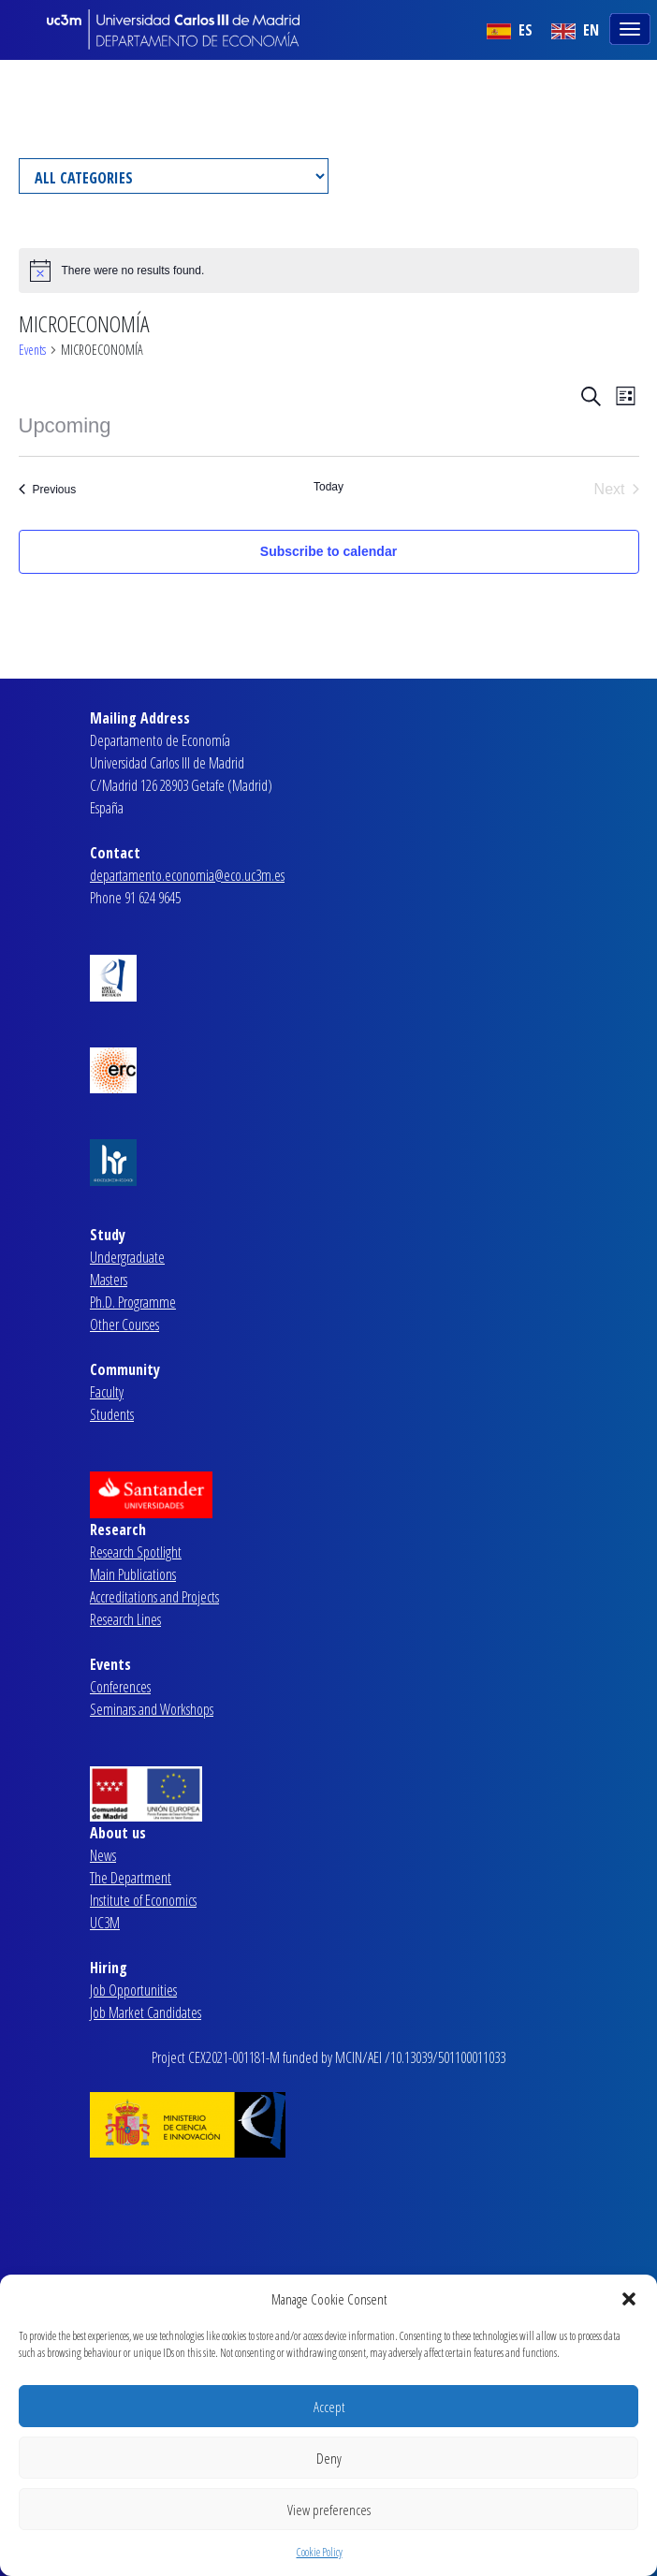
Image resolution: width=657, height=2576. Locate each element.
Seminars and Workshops (151, 1709)
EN (575, 30)
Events (32, 350)
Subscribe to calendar (328, 551)
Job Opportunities (133, 1990)
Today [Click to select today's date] (328, 486)
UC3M (105, 1922)
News (103, 1855)
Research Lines (125, 1619)
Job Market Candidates (145, 2012)
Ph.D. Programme (133, 1302)
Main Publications (133, 1574)
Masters (108, 1279)
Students (112, 1414)
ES (510, 30)
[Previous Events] (48, 489)
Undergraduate (127, 1257)
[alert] (329, 270)
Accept (329, 2406)
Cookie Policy (320, 2552)
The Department (130, 1877)
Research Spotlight (136, 1552)
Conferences (120, 1686)
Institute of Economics (143, 1900)
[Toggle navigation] (631, 27)
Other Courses (124, 1324)
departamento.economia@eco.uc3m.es (187, 875)
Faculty (107, 1392)
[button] (629, 2299)
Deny (329, 2458)
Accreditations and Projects (154, 1597)
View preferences (329, 2509)
